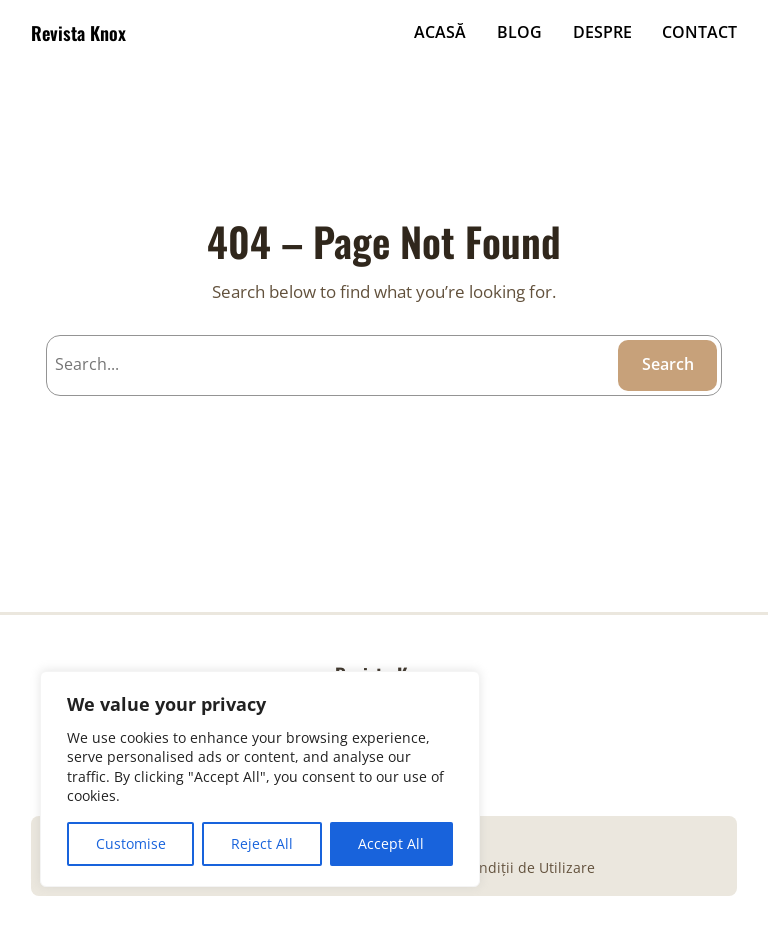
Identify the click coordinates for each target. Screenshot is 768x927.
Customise (131, 843)
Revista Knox (78, 32)
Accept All (391, 843)
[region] (260, 779)
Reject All (262, 843)
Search (668, 364)
